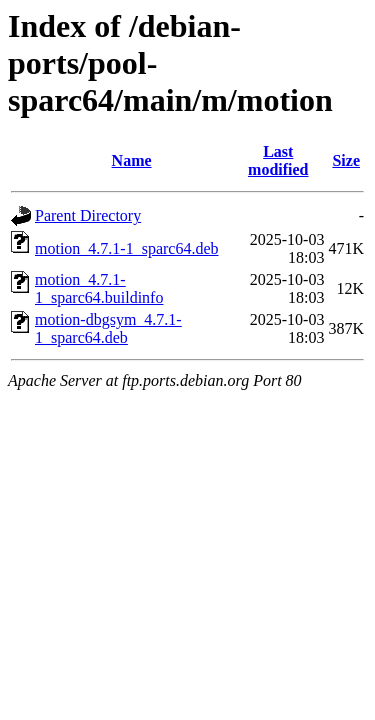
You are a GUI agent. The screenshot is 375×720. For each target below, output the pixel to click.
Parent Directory (88, 215)
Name (132, 160)
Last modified (278, 160)
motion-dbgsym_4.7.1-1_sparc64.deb (108, 328)
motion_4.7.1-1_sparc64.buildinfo (99, 288)
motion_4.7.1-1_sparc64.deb (127, 248)
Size (346, 160)
